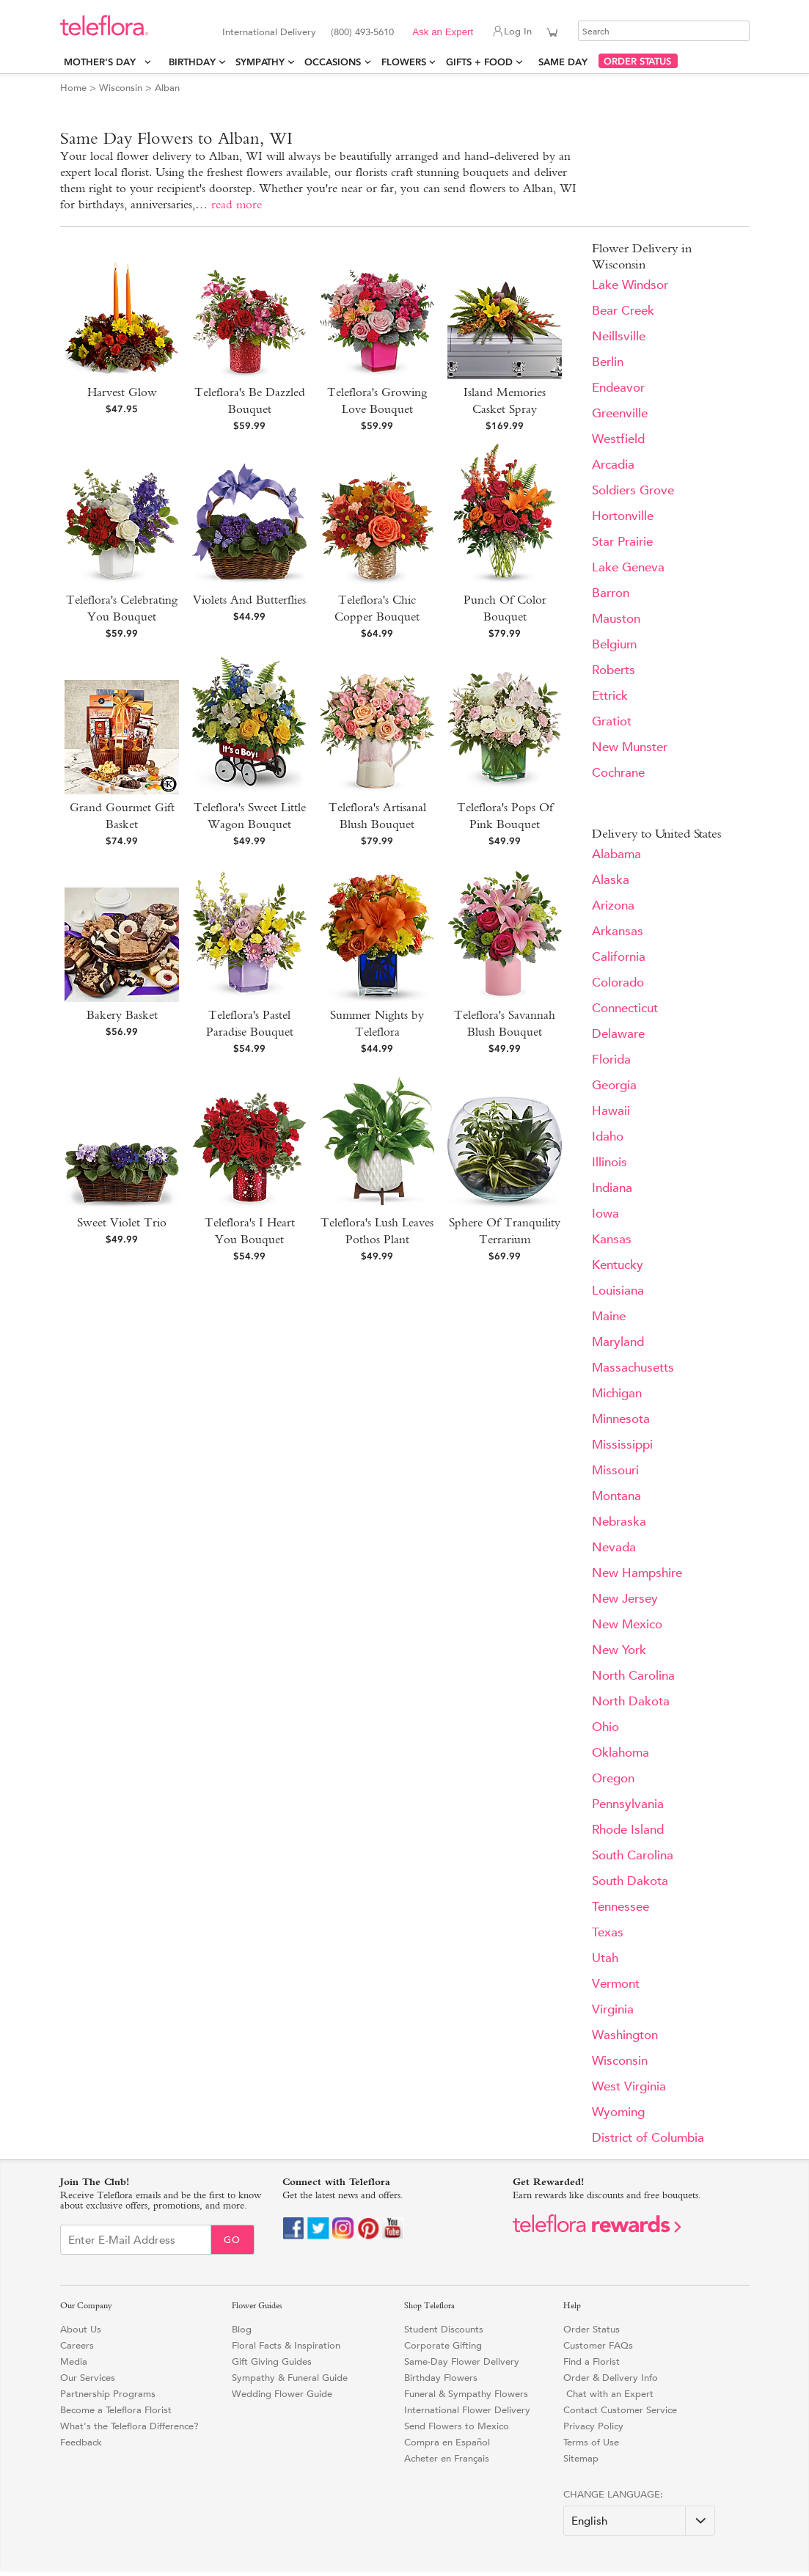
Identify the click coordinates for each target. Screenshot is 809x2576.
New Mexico (627, 1624)
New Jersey (625, 1598)
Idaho (607, 1136)
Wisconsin (120, 87)
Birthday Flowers (440, 2377)
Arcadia (613, 464)
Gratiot (612, 721)
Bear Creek (623, 310)
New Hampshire (637, 1573)
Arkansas (617, 931)
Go (232, 2239)
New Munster (629, 747)
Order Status (591, 2329)
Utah (605, 1958)
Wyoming (618, 2112)
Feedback (81, 2442)
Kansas (612, 1239)
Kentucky (617, 1265)
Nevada (614, 1547)
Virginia (613, 2009)
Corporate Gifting (443, 2345)
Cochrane (618, 772)
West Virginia (629, 2086)
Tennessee (620, 1906)
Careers (77, 2345)
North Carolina (633, 1675)
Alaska (610, 880)
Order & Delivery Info (610, 2377)
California (618, 957)
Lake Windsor (630, 285)
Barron (610, 593)
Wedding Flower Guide (282, 2393)
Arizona (613, 905)
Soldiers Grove (633, 490)
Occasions (332, 61)
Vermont (616, 1983)
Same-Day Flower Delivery (461, 2361)
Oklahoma (620, 1752)
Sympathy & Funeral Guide (290, 2377)
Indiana (612, 1188)
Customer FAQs (598, 2345)
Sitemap (580, 2458)
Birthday (192, 61)
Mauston (616, 618)
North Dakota (631, 1701)
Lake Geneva (628, 567)
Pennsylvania (628, 1804)
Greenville (620, 413)
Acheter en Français (446, 2458)
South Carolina (632, 1855)
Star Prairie (622, 541)
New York (619, 1650)
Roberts (613, 670)
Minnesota (621, 1419)
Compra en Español (447, 2442)
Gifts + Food (479, 61)
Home (73, 87)
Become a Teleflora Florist (116, 2410)
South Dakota (630, 1881)
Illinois (609, 1162)
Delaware (618, 1034)
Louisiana (618, 1290)
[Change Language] (639, 2521)
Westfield (618, 439)
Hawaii (611, 1111)
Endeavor (618, 387)
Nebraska (619, 1521)
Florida (611, 1059)
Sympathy (260, 61)
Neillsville (618, 336)
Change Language (611, 2494)
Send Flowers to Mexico (456, 2426)
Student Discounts (443, 2329)
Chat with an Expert (608, 2393)
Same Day (565, 61)
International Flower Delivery (467, 2410)
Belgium (614, 644)
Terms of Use (591, 2442)
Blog (242, 2329)
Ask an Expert (442, 31)
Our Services (87, 2377)
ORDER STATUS (637, 61)
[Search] (664, 31)
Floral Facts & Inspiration (286, 2345)
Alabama (616, 854)
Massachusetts (633, 1367)
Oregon (613, 1778)
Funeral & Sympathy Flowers (466, 2393)
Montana (616, 1496)
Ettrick (610, 695)
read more (236, 204)
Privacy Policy (593, 2426)
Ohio (605, 1727)
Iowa (605, 1213)
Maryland (618, 1342)
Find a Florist (591, 2361)
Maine (609, 1316)
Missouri (615, 1470)
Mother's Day (103, 61)
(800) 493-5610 (362, 32)
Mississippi (622, 1444)
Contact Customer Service (620, 2410)
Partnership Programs (107, 2393)
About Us (80, 2329)
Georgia (614, 1085)
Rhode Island (628, 1829)
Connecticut (625, 1008)
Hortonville (623, 516)
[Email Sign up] (135, 2240)
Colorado (618, 982)
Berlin (607, 362)
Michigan (617, 1393)
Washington (625, 2035)
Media (73, 2361)
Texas (607, 1932)
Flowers (403, 61)
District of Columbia (648, 2137)
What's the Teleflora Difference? (129, 2426)
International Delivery (269, 32)
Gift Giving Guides (272, 2361)
